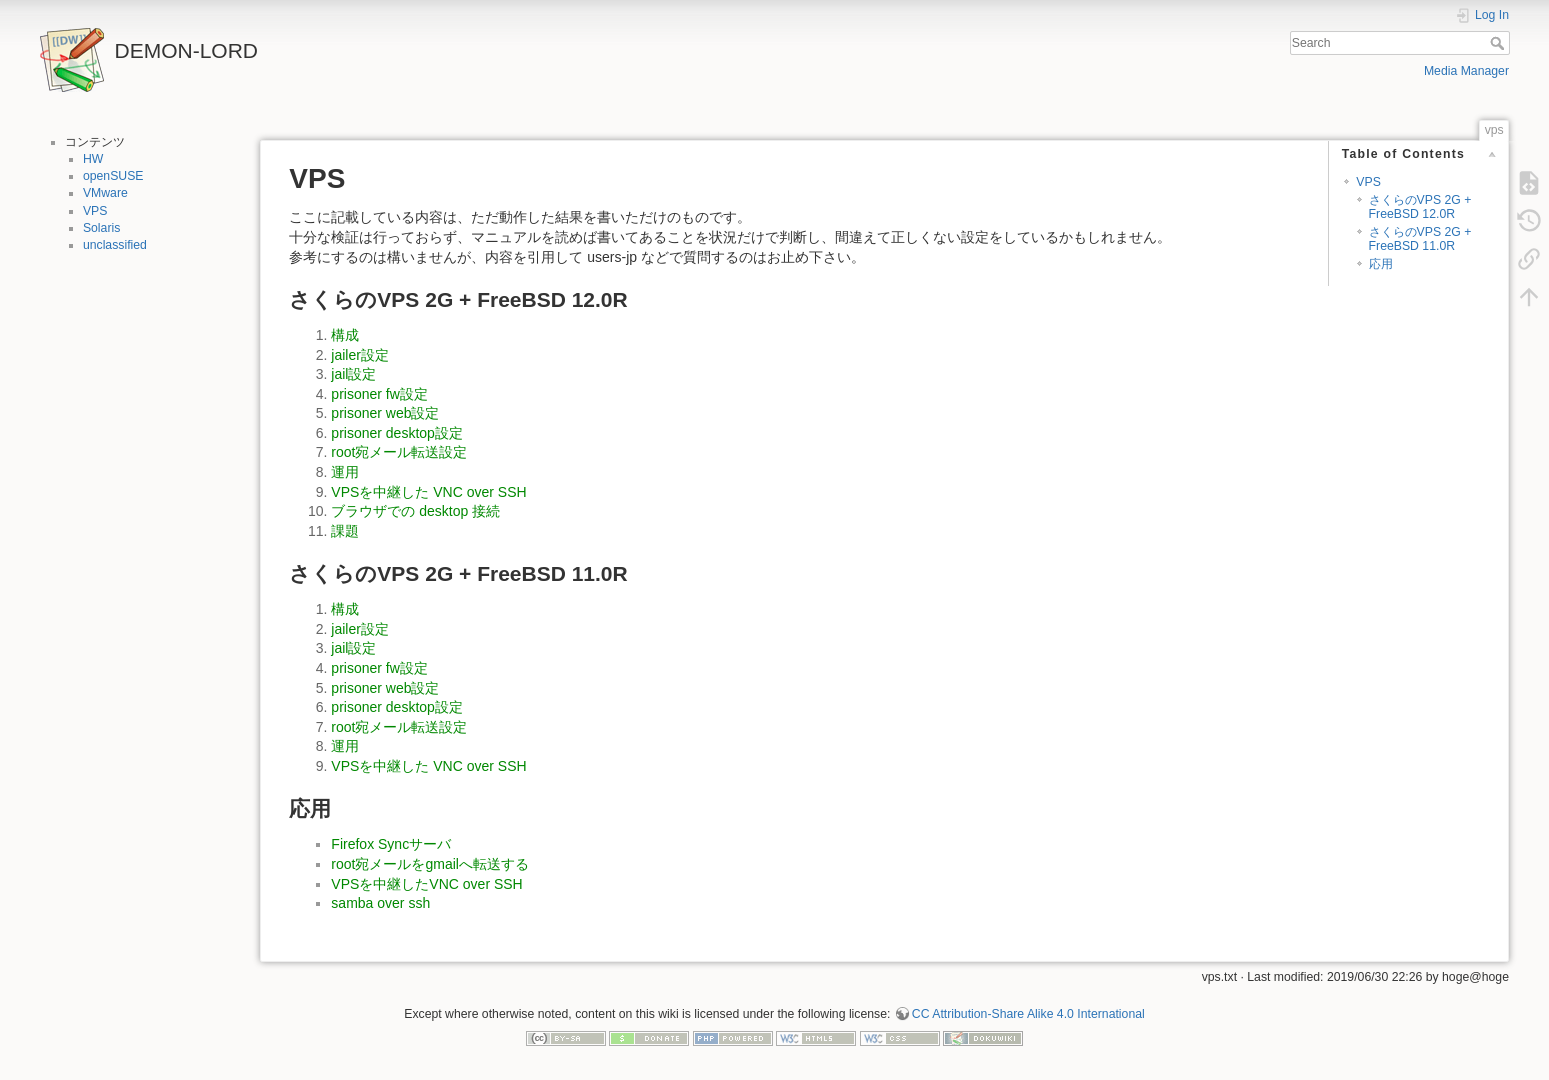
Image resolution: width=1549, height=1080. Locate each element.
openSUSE (113, 176)
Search (1499, 43)
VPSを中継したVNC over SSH (426, 884)
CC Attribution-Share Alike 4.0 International (1028, 1014)
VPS (95, 211)
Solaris (101, 228)
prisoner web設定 (385, 413)
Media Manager (1466, 71)
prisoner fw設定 (379, 394)
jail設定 (353, 374)
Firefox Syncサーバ (391, 844)
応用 (1381, 264)
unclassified (115, 245)
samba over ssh (380, 903)
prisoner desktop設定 (397, 433)
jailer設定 (360, 355)
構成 (345, 335)
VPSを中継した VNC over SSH (428, 492)
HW (93, 159)
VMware (105, 193)
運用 (345, 472)
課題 (345, 531)
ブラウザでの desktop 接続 (415, 511)
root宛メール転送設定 (399, 452)
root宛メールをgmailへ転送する (430, 864)
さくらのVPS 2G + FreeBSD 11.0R (1420, 238)
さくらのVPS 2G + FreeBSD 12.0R (1420, 206)
